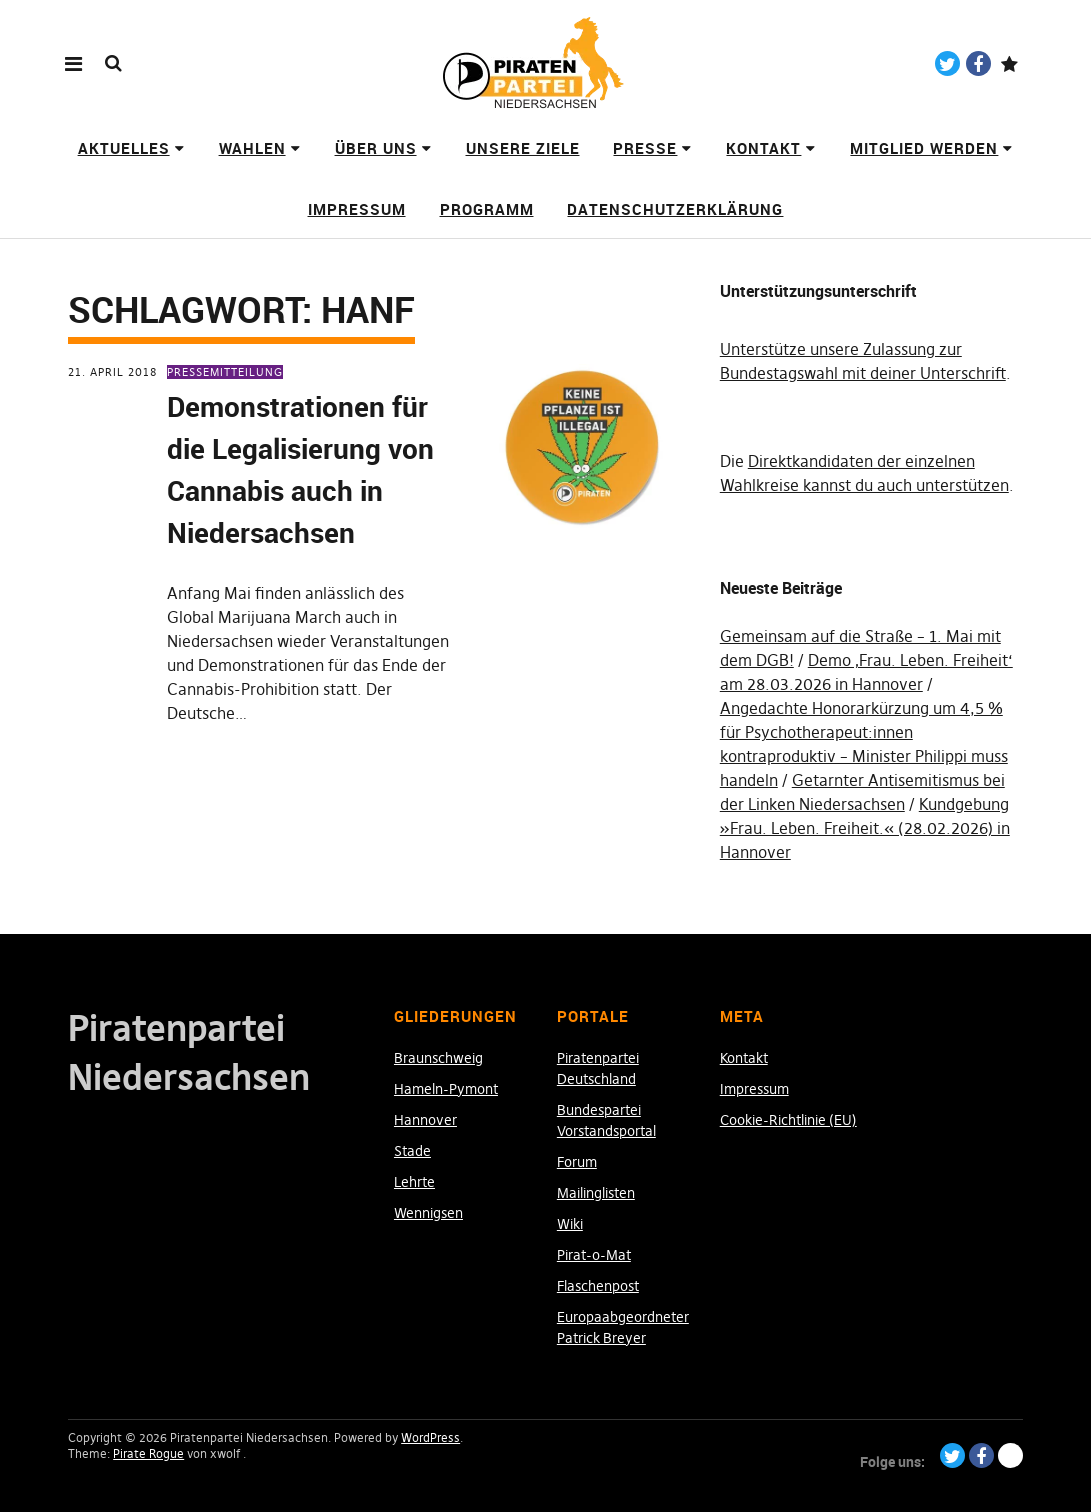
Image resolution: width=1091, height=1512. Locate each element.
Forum (577, 1162)
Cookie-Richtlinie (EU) (788, 1120)
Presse (645, 148)
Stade (412, 1151)
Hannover (425, 1120)
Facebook (978, 63)
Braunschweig (438, 1058)
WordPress (430, 1437)
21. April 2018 (112, 372)
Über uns (376, 148)
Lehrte (414, 1182)
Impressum (357, 209)
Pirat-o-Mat (594, 1255)
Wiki (570, 1224)
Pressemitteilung (225, 372)
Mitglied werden (924, 148)
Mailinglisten (596, 1193)
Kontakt (763, 148)
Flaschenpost (598, 1286)
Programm (487, 209)
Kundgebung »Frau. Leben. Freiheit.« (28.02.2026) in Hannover (865, 828)
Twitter (947, 63)
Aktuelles (124, 148)
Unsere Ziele (523, 148)
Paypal (1009, 63)
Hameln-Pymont (446, 1089)
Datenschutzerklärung (675, 209)
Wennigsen (428, 1213)
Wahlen (252, 148)
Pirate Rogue (148, 1453)
